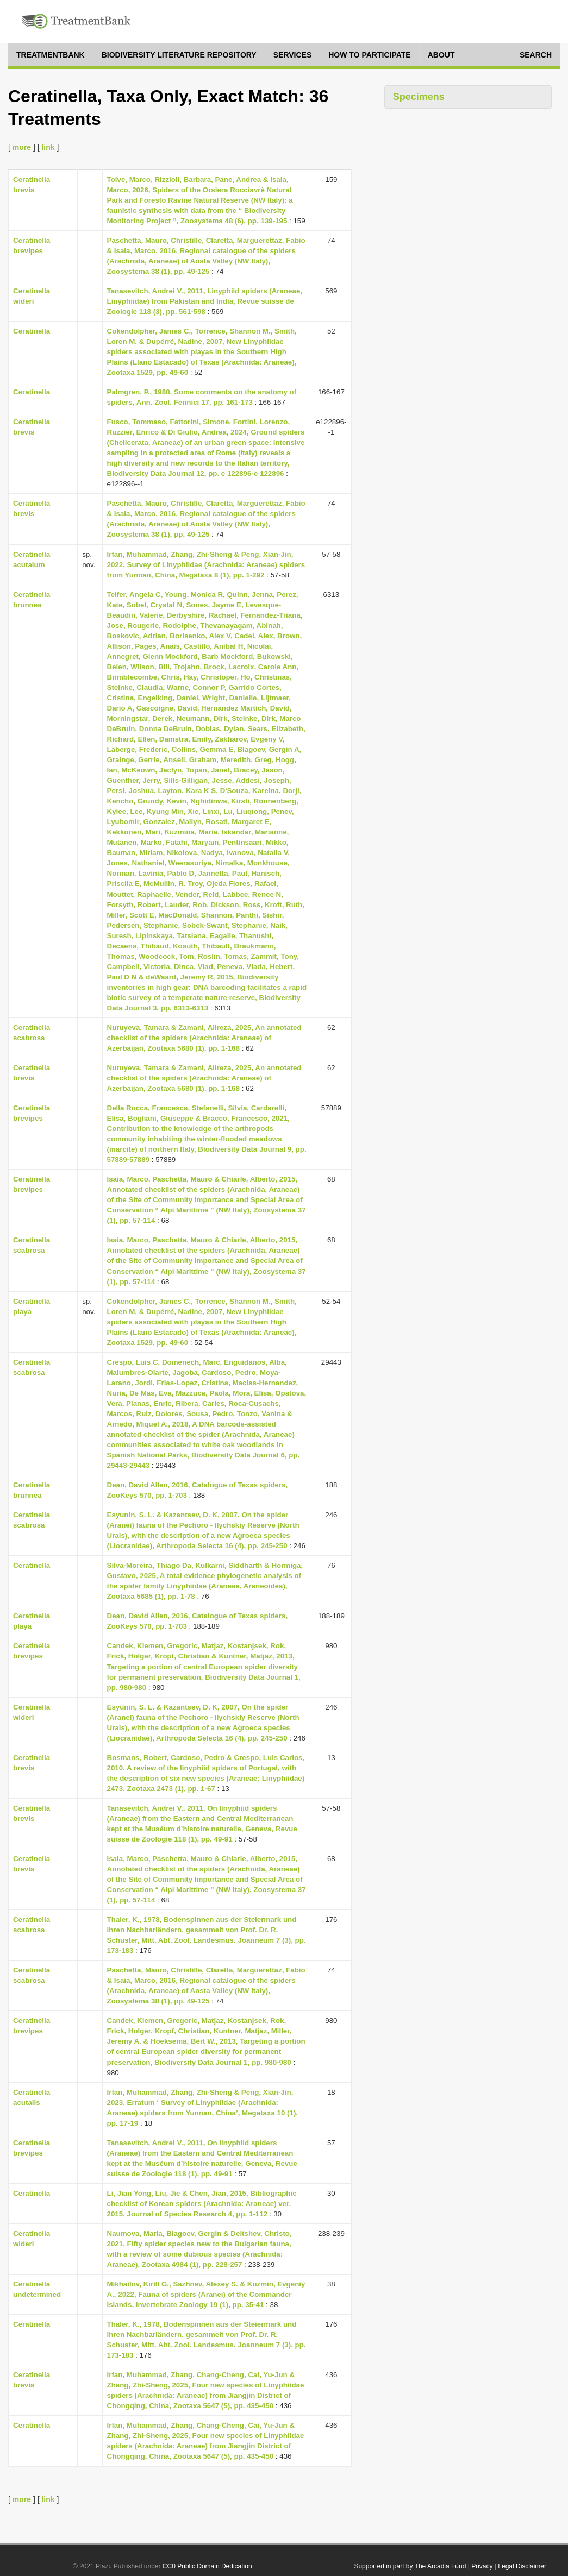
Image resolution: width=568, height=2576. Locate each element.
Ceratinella (31, 331)
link (47, 147)
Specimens (419, 96)
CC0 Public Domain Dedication (207, 2566)
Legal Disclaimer (522, 2566)
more (22, 147)
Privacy (481, 2566)
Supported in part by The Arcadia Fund (410, 2566)
